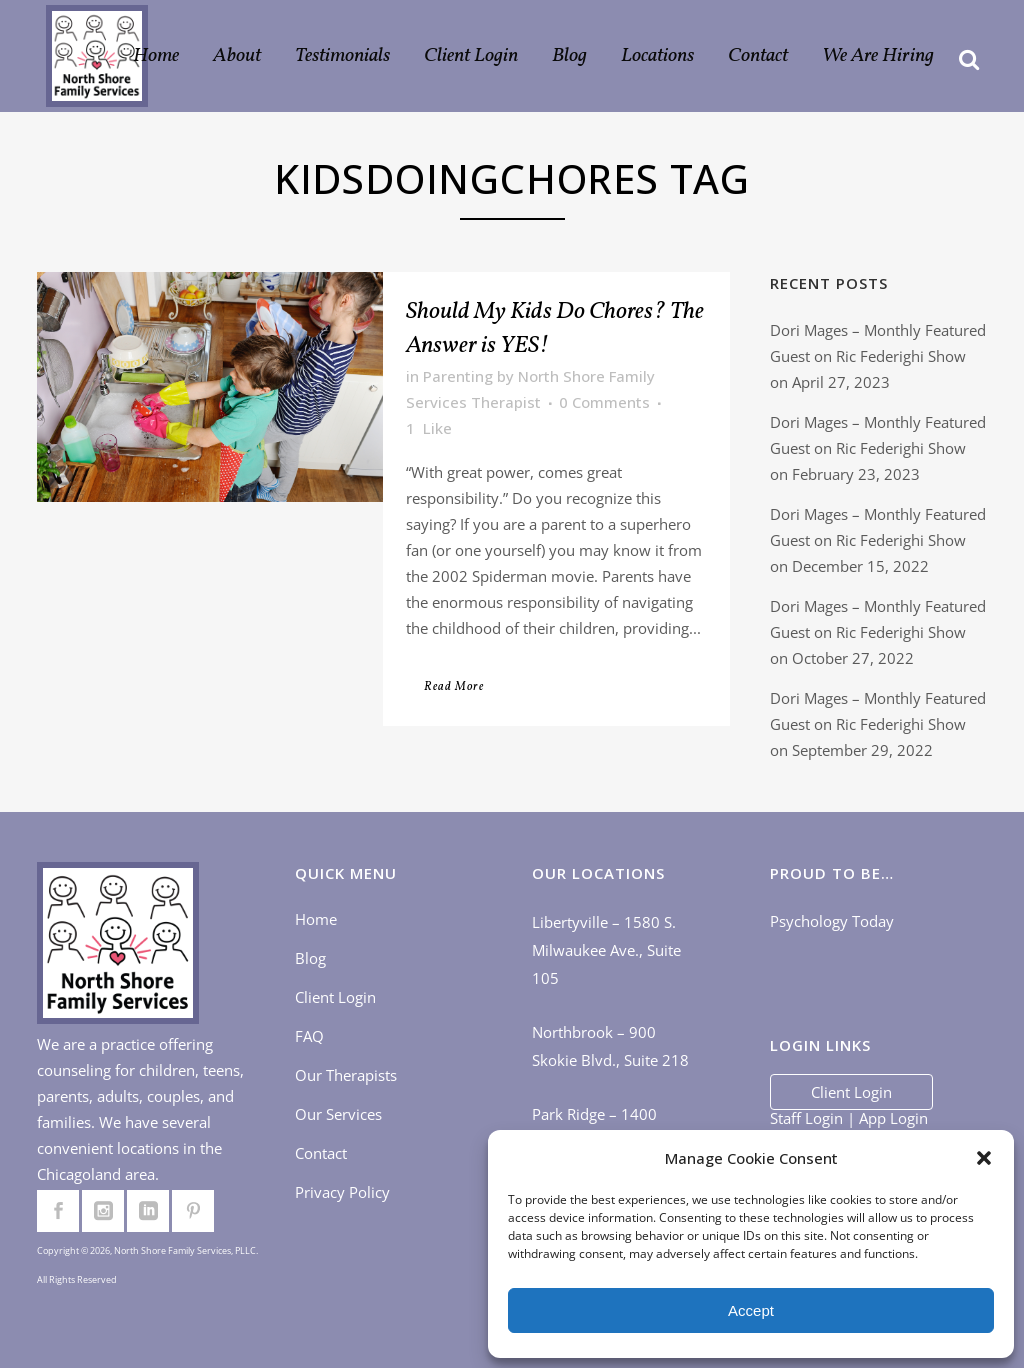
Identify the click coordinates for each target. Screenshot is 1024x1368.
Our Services (338, 1114)
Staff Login (806, 1118)
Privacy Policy (342, 1192)
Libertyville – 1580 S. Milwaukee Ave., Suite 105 (606, 950)
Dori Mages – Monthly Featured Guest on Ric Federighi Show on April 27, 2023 (878, 356)
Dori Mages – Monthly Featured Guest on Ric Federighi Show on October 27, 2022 (878, 632)
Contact (321, 1153)
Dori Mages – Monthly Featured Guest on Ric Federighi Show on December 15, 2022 (878, 540)
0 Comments (604, 402)
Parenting (458, 376)
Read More (454, 687)
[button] (984, 1158)
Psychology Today (832, 921)
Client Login (335, 997)
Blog (310, 958)
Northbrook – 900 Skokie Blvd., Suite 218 (610, 1046)
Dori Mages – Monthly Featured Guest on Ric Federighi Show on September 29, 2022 (878, 724)
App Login (893, 1118)
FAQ (309, 1036)
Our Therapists (346, 1075)
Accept (751, 1310)
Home (316, 919)
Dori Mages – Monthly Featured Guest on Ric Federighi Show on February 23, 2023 (878, 448)
